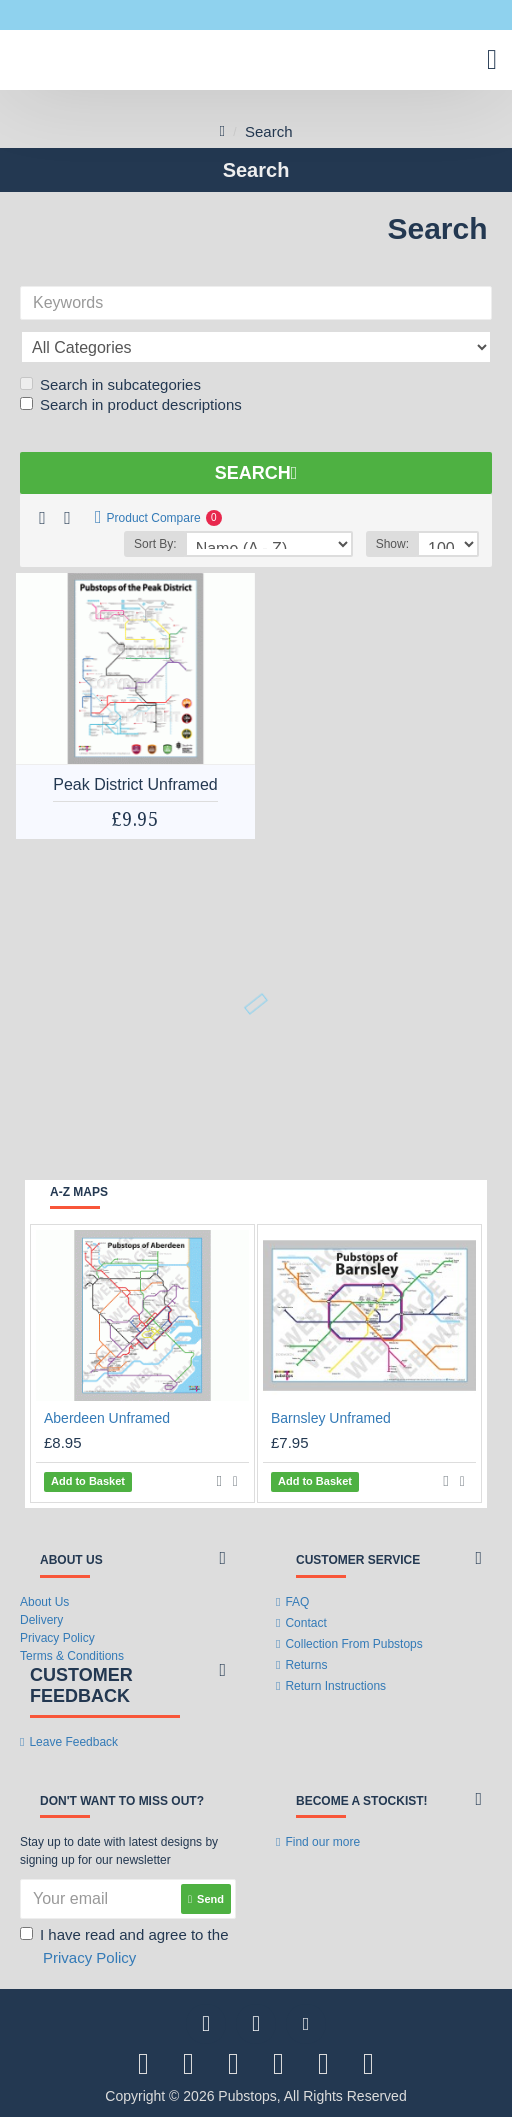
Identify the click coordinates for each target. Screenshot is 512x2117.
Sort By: (155, 544)
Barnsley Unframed (331, 1418)
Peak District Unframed (135, 784)
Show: (392, 544)
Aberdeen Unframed (107, 1418)
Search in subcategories (110, 384)
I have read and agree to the (124, 1947)
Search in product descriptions (131, 404)
